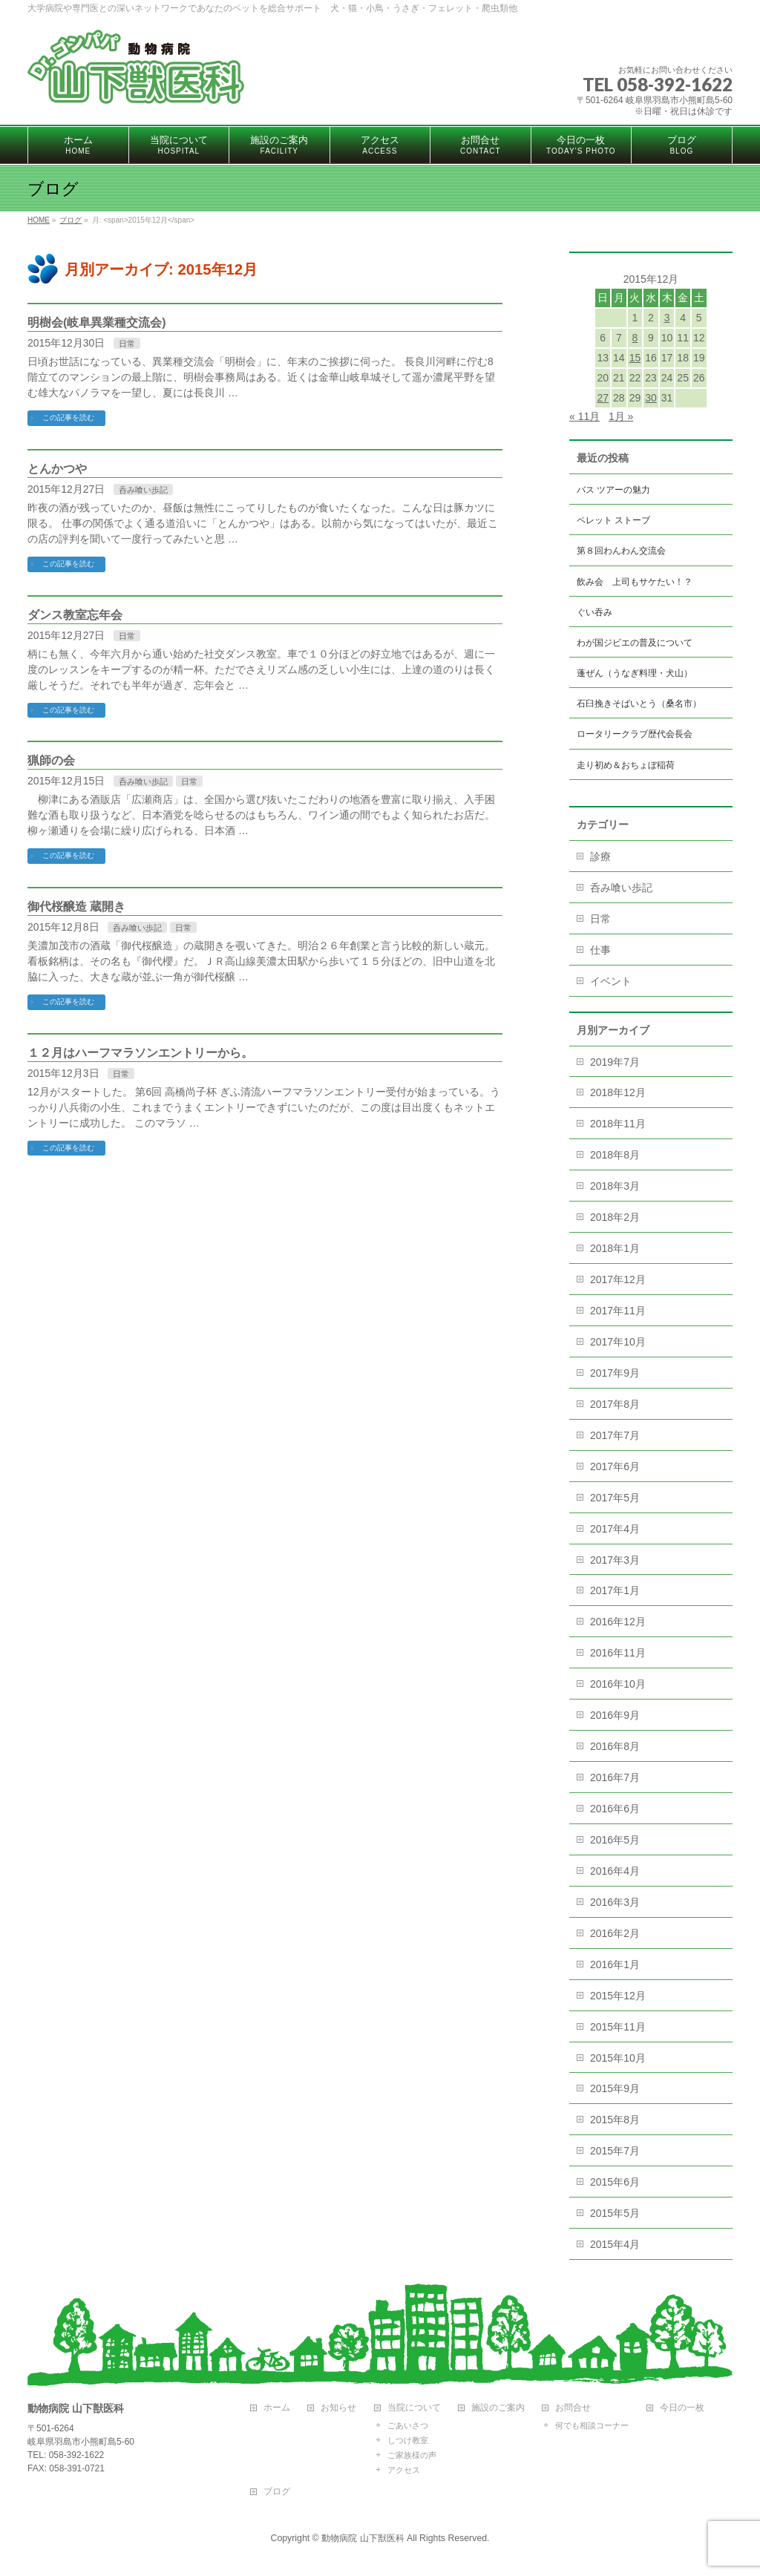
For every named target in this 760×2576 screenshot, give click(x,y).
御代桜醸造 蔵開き (76, 906)
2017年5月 (615, 1498)
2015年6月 (615, 2182)
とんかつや (57, 468)
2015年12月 (618, 1996)
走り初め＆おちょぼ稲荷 (626, 765)
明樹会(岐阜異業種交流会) (96, 322)
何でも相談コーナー (592, 2425)
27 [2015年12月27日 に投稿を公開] (603, 398)
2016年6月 (615, 1809)
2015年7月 (615, 2151)
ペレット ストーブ (613, 520)
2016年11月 (618, 1653)
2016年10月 (618, 1684)
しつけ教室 (407, 2440)
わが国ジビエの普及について (634, 643)
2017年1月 (615, 1590)
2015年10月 (618, 2058)
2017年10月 (618, 1342)
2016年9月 (615, 1715)
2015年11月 (618, 2027)
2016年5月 (615, 1840)
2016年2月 (615, 1933)
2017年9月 (615, 1373)
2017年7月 (615, 1435)
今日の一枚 (682, 2408)
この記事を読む (68, 417)
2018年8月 (615, 1155)
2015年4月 (615, 2244)
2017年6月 (615, 1466)
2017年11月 (618, 1311)
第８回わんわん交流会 (621, 550)
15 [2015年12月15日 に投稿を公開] (635, 358)
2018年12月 (618, 1092)
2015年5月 (615, 2213)
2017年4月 (615, 1529)
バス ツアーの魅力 (613, 490)
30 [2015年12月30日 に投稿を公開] (651, 398)
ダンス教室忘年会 (74, 615)
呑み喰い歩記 (143, 489)
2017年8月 (615, 1404)
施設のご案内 (498, 2408)
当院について (414, 2408)
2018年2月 (615, 1217)
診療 (600, 856)
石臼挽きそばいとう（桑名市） (639, 703)
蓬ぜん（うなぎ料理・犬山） (634, 673)
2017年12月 (618, 1279)
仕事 (600, 950)
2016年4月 (615, 1871)
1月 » (621, 416)
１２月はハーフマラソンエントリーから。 (140, 1052)
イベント (611, 981)
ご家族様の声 (411, 2455)
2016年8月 (615, 1746)
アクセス (403, 2469)
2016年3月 (615, 1902)
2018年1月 (615, 1248)
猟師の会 (51, 760)
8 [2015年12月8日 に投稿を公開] (635, 338)
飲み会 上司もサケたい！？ (634, 582)
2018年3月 (615, 1186)
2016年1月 (615, 1964)
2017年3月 (615, 1560)
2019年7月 (615, 1062)
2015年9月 (615, 2088)
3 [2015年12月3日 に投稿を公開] (667, 318)
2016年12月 (618, 1622)
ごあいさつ (407, 2425)
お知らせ (338, 2408)
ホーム (276, 2408)
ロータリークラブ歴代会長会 (634, 734)
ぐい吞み (594, 612)
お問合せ (573, 2408)
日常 (127, 343)
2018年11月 (618, 1124)
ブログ (276, 2492)
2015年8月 (615, 2120)
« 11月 (584, 416)
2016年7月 (615, 1777)
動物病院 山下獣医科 (362, 2538)
